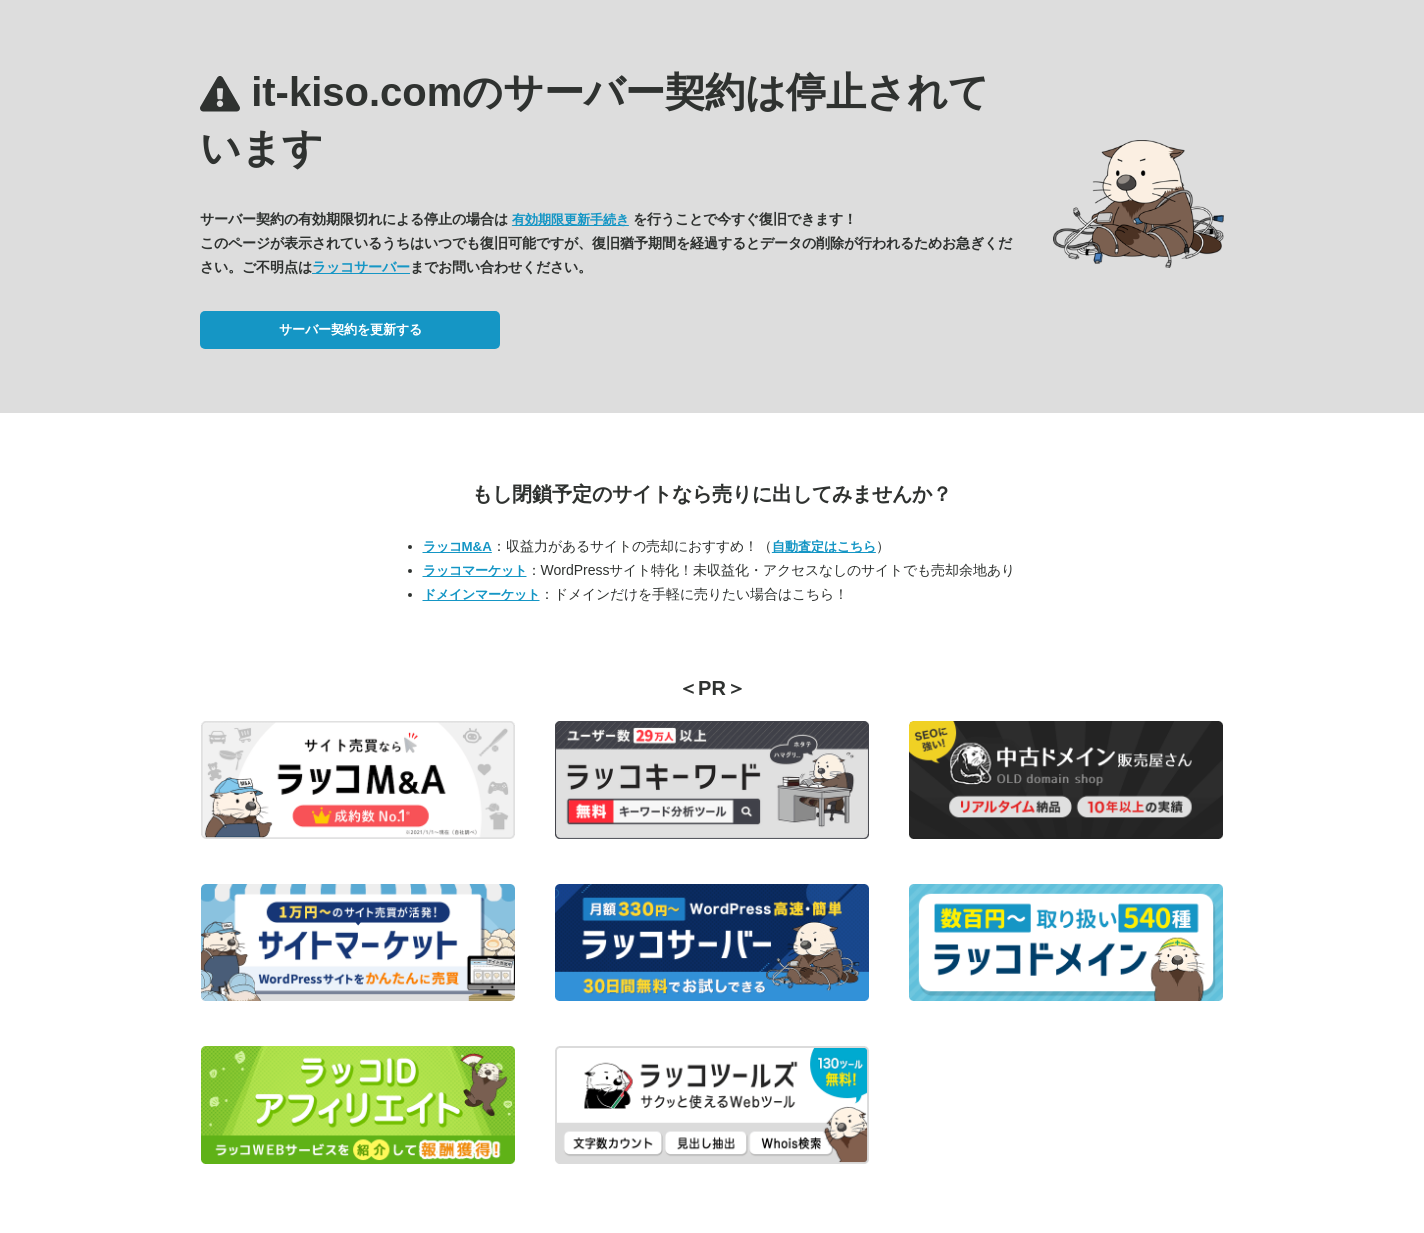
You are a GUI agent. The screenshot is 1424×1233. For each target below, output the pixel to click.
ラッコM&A (457, 546)
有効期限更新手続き (570, 219)
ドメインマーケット (481, 594)
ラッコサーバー (361, 267)
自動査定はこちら (824, 546)
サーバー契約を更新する (350, 329)
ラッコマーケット (475, 570)
